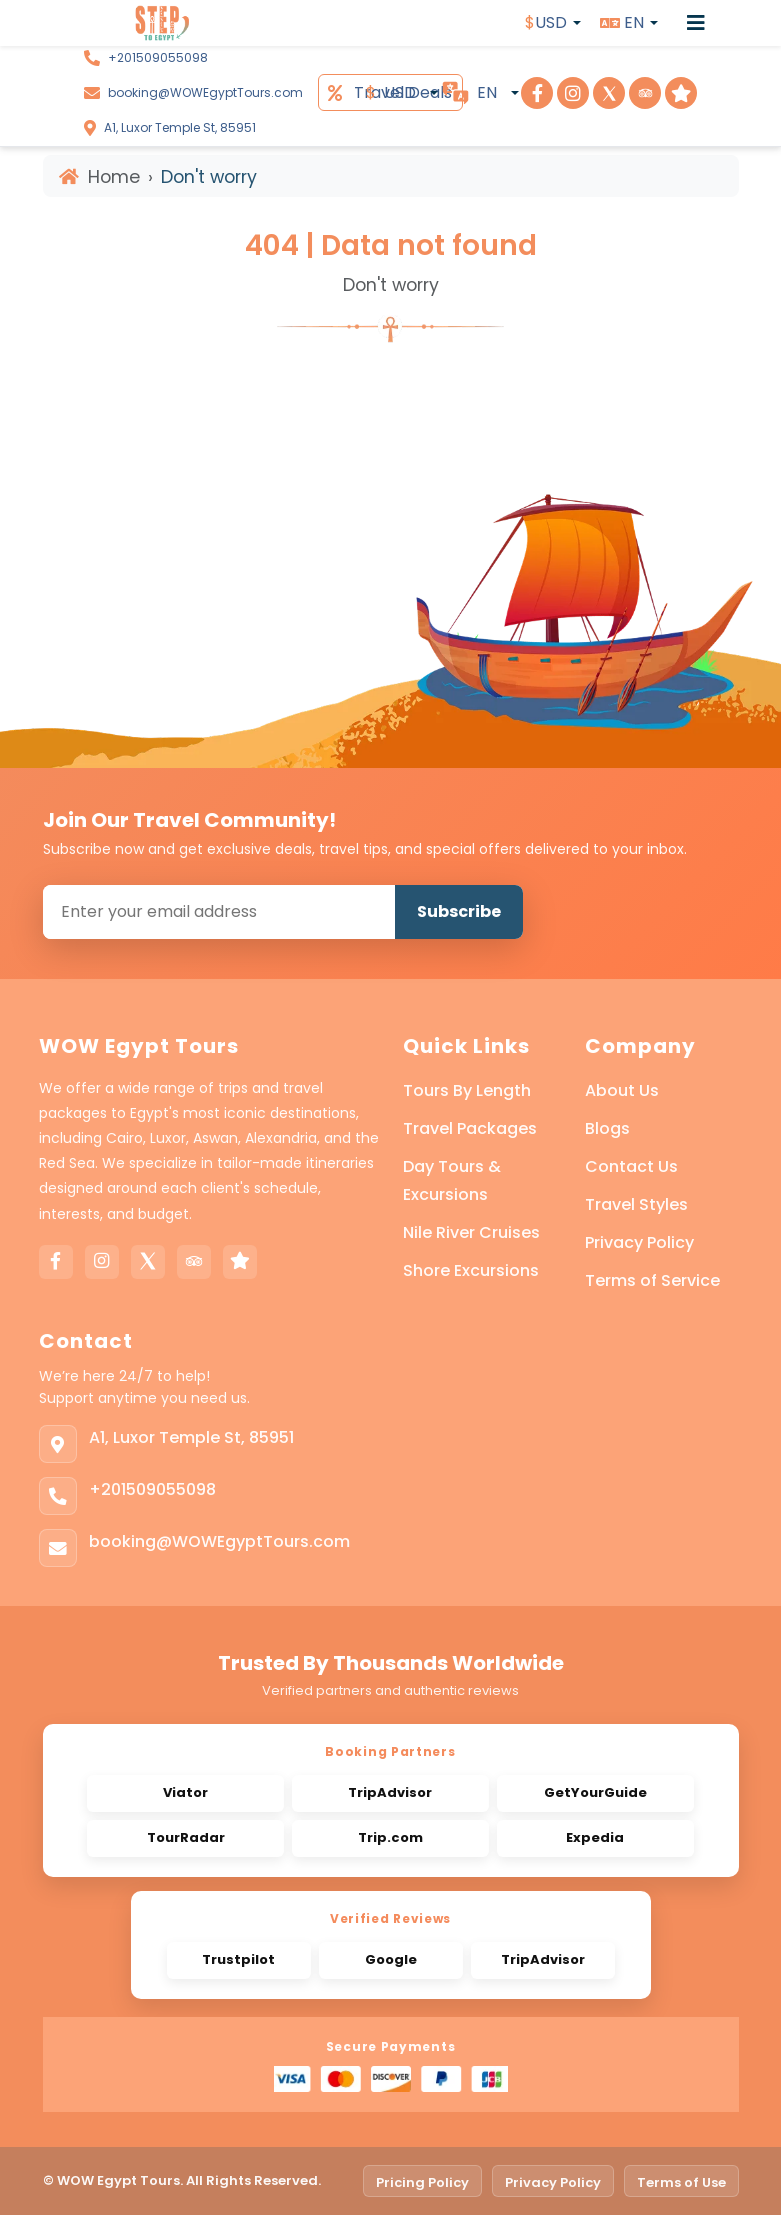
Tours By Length (467, 1090)
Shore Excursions (471, 1270)
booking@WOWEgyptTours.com (205, 92)
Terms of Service (652, 1280)
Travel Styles (636, 1204)
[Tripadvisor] (194, 1262)
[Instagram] (102, 1262)
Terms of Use (681, 2182)
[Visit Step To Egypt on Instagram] (573, 93)
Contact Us (631, 1166)
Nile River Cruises (471, 1232)
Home (99, 177)
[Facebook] (56, 1262)
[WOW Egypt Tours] (126, 23)
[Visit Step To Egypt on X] (609, 93)
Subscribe (459, 911)
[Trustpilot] (240, 1262)
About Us (622, 1090)
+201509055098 (158, 57)
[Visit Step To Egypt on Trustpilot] (681, 93)
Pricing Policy (422, 2182)
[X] (148, 1262)
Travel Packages (470, 1128)
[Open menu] (696, 23)
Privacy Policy (639, 1242)
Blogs (607, 1128)
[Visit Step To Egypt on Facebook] (537, 93)
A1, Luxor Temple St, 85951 (180, 127)
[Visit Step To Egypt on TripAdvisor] (645, 93)
